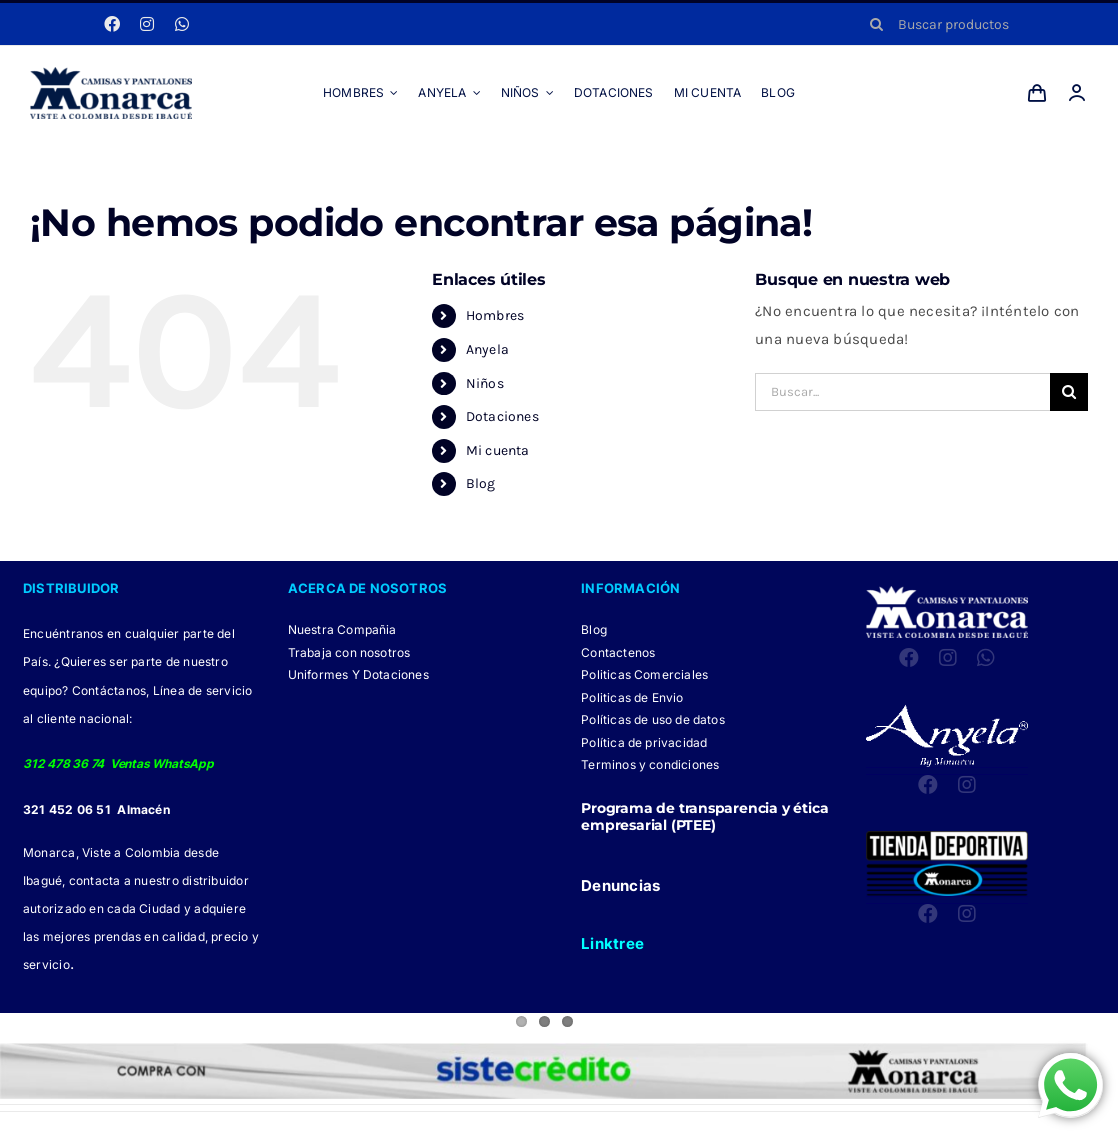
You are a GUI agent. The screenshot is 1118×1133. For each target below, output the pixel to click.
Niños (485, 383)
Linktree (612, 943)
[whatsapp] (182, 24)
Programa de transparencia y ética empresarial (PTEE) (704, 816)
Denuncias (620, 885)
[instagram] (147, 24)
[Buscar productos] (971, 24)
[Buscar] (876, 24)
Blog (481, 483)
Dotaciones (502, 416)
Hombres (495, 315)
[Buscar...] (902, 392)
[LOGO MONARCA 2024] (111, 74)
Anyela (487, 349)
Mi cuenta (498, 450)
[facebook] (112, 24)
